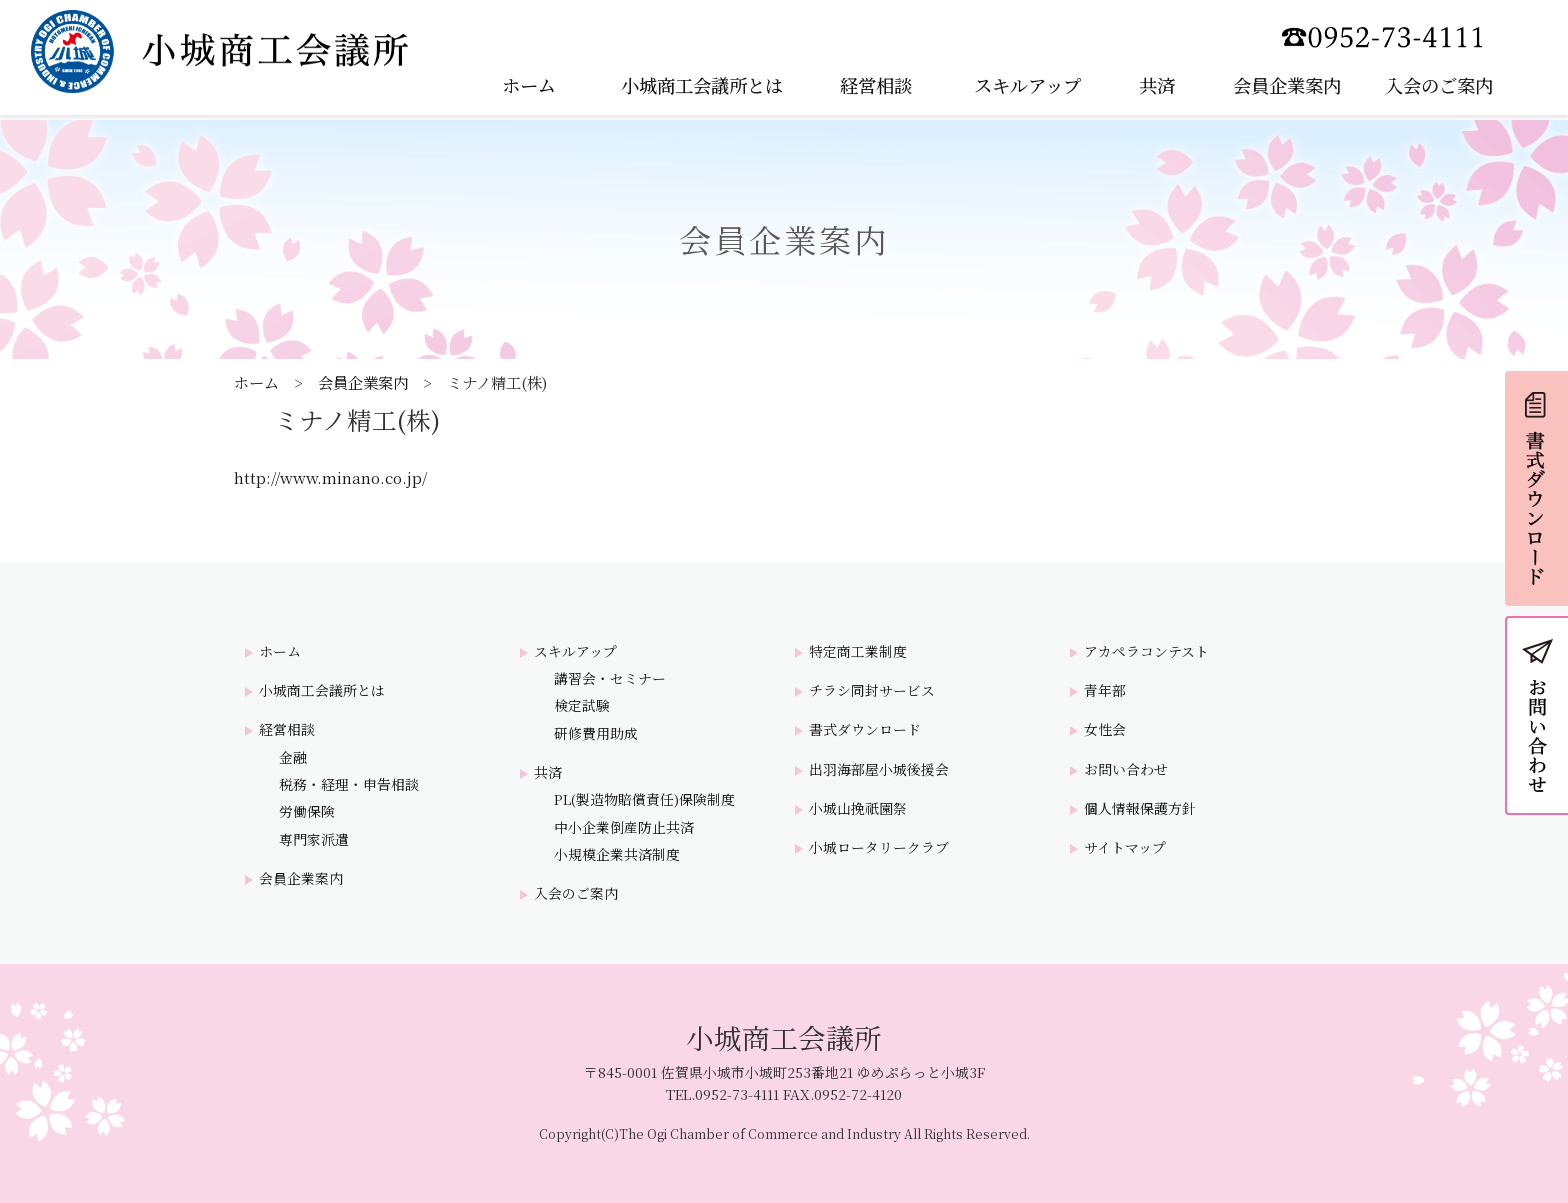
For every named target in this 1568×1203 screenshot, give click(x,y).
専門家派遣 (314, 839)
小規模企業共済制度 (617, 854)
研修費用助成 (596, 733)
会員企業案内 (363, 382)
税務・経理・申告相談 (349, 784)
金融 (293, 757)
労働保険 (307, 811)
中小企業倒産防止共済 (624, 827)
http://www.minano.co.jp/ (330, 477)
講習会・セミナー (610, 678)
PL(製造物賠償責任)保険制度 (644, 799)
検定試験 (582, 705)
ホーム (256, 382)
